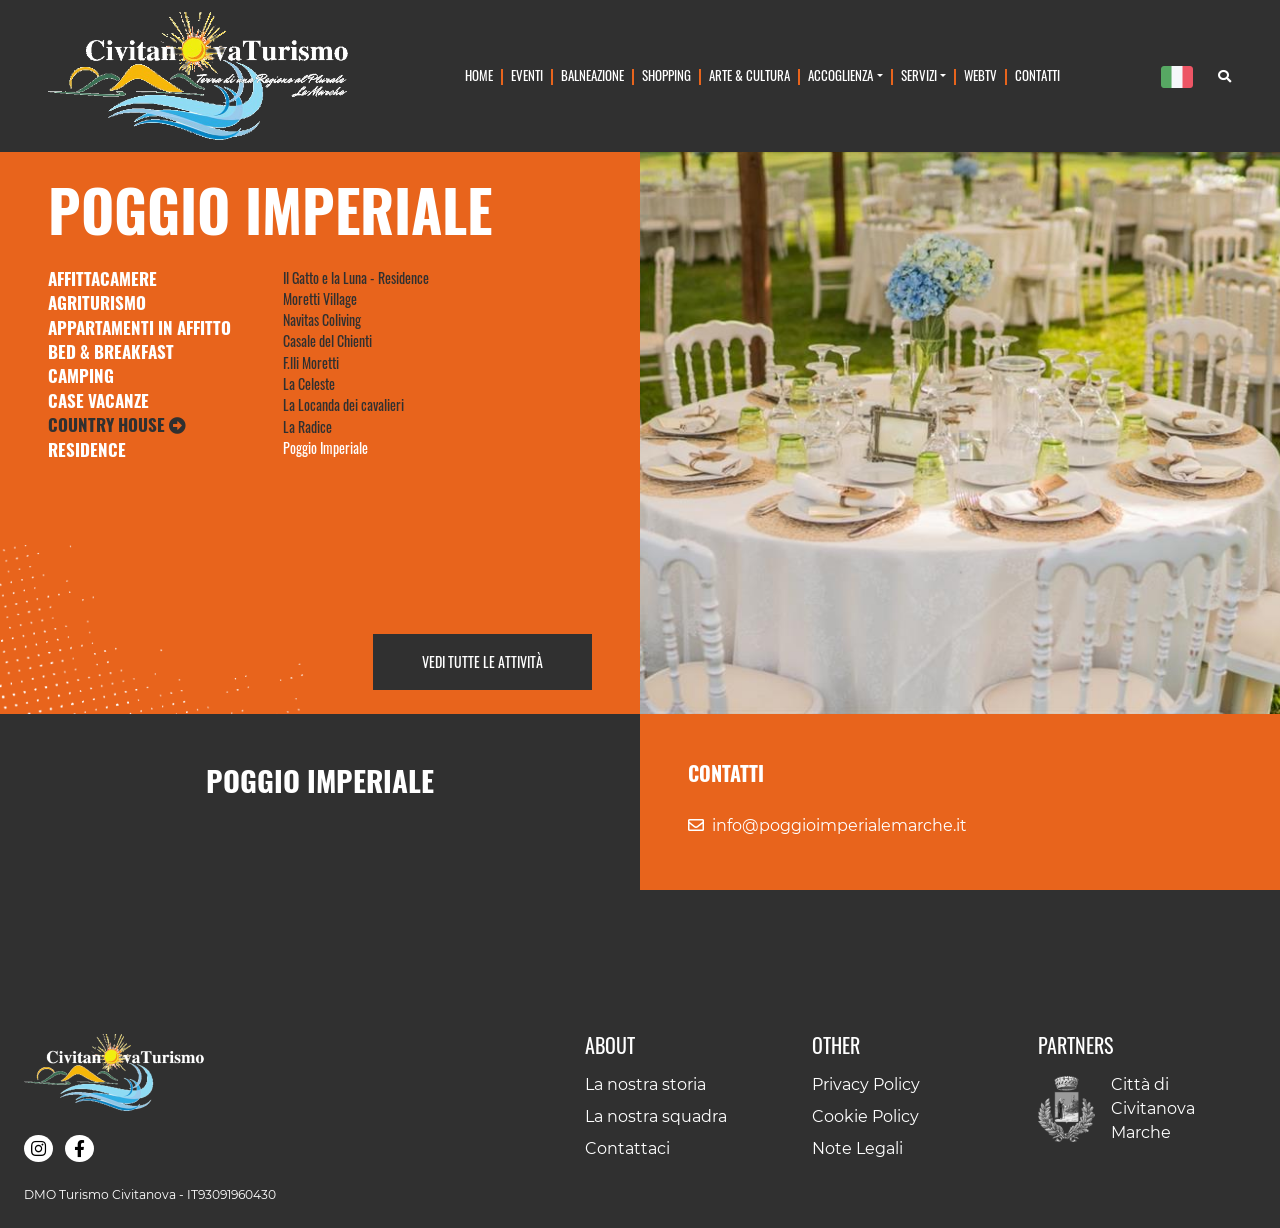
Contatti (1037, 75)
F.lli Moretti (311, 362)
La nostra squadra (656, 1116)
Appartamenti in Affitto (139, 327)
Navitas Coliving (322, 319)
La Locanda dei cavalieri (343, 404)
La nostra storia (645, 1084)
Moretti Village (320, 298)
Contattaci (627, 1148)
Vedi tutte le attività (482, 661)
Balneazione (592, 75)
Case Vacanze (98, 400)
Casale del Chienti (327, 340)
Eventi (527, 75)
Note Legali (857, 1148)
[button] (38, 1148)
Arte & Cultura (749, 75)
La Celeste (309, 383)
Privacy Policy (866, 1084)
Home (479, 75)
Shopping (666, 75)
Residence (87, 449)
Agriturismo (97, 302)
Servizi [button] (919, 75)
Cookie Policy (865, 1116)
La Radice (307, 426)
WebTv (980, 75)
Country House (117, 424)
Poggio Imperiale (325, 447)
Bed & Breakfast (111, 351)
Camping (81, 375)
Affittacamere (102, 278)
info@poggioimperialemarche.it (839, 825)
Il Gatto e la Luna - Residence (356, 277)
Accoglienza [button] (840, 75)
